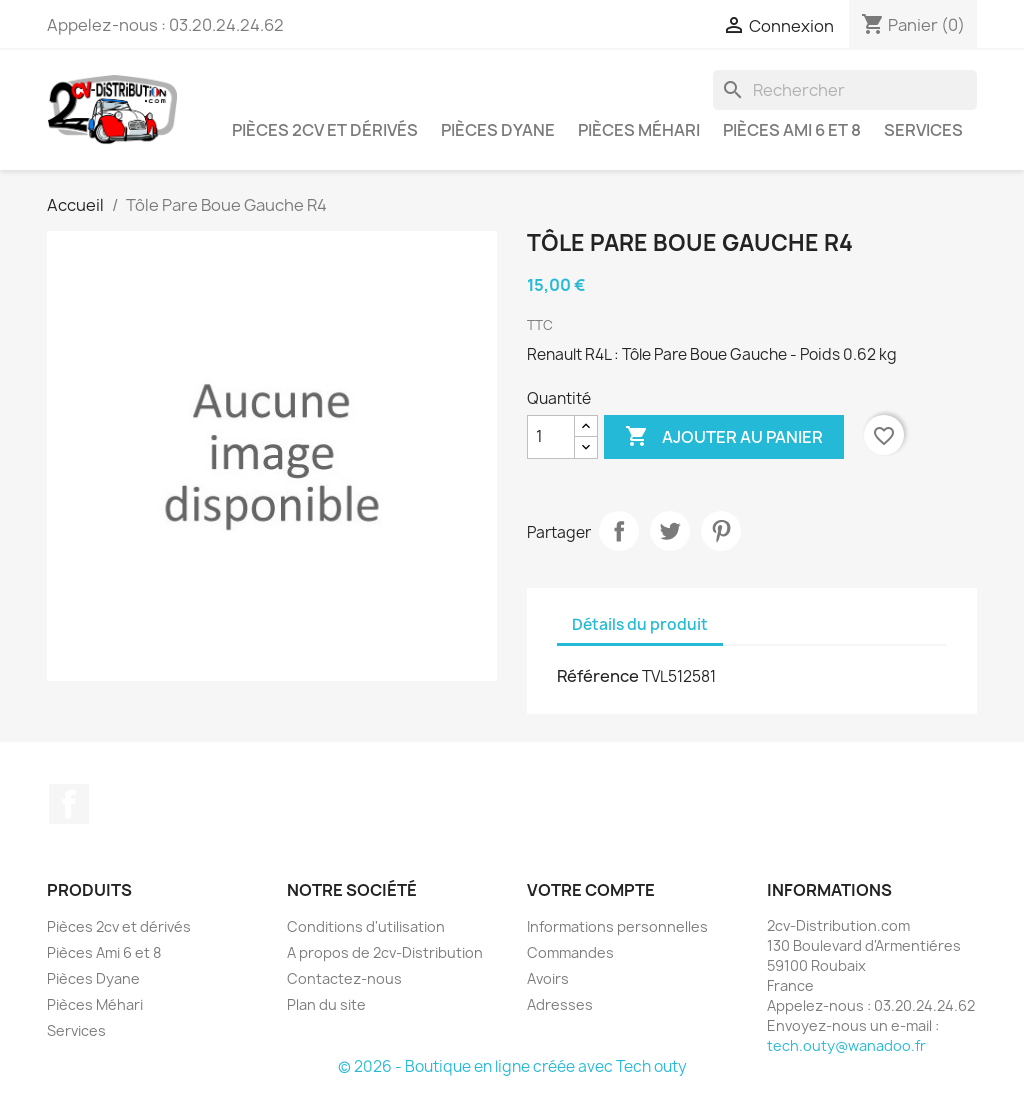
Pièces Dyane (498, 130)
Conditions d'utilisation (366, 926)
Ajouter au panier (724, 437)
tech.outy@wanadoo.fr (846, 1045)
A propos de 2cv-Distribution (385, 952)
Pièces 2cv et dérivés (325, 130)
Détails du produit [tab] (640, 624)
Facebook (69, 804)
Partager (619, 531)
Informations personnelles (617, 926)
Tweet (670, 531)
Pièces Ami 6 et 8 (792, 130)
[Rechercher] (845, 90)
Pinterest (721, 531)
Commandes (570, 952)
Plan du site (326, 1004)
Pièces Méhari (639, 130)
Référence (598, 676)
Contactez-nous (344, 978)
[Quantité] (551, 437)
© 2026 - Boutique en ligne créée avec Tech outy (512, 1066)
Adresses (560, 1004)
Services (923, 130)
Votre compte (591, 890)
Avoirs (548, 978)
